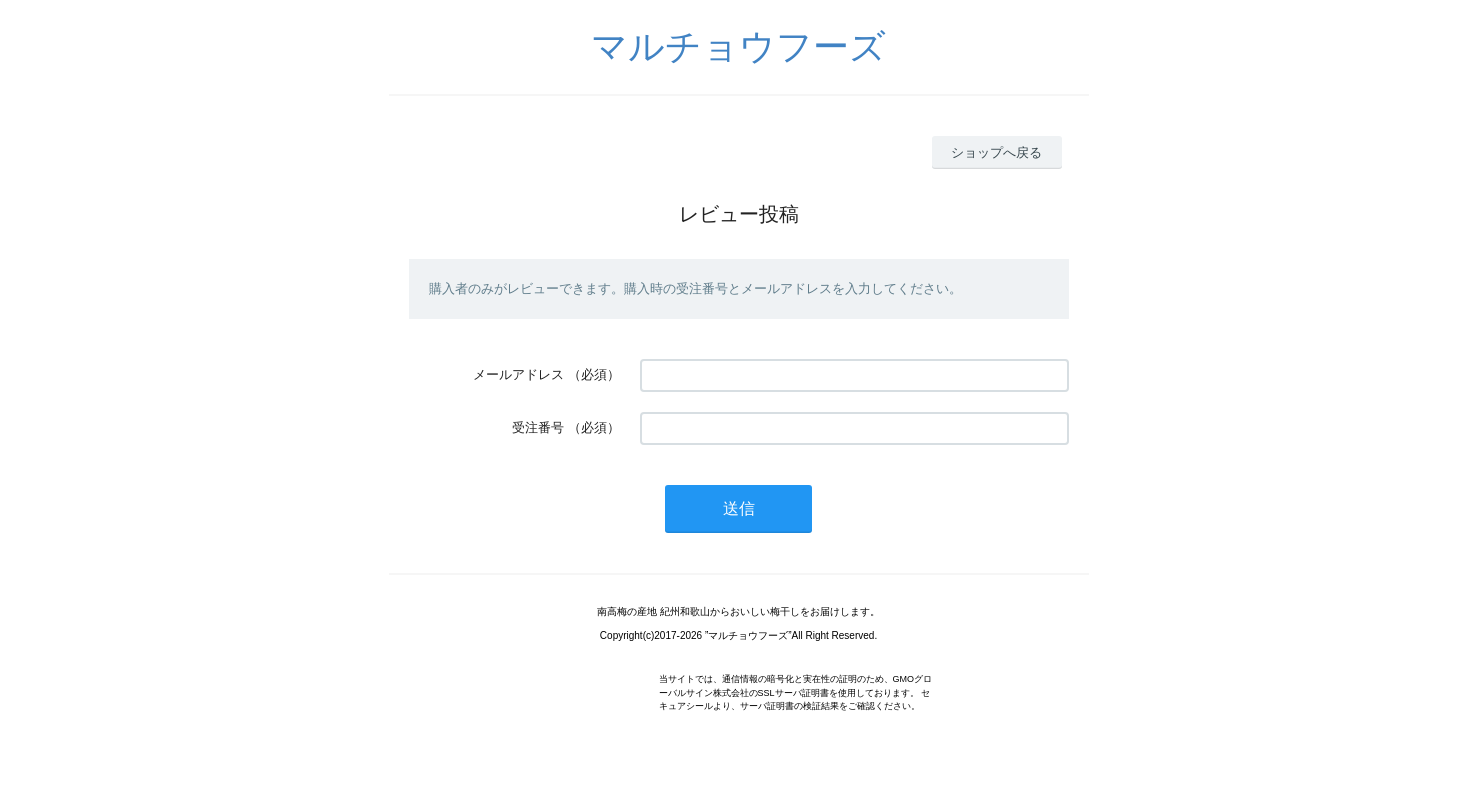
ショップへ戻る (996, 152)
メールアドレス (518, 374)
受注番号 (538, 427)
